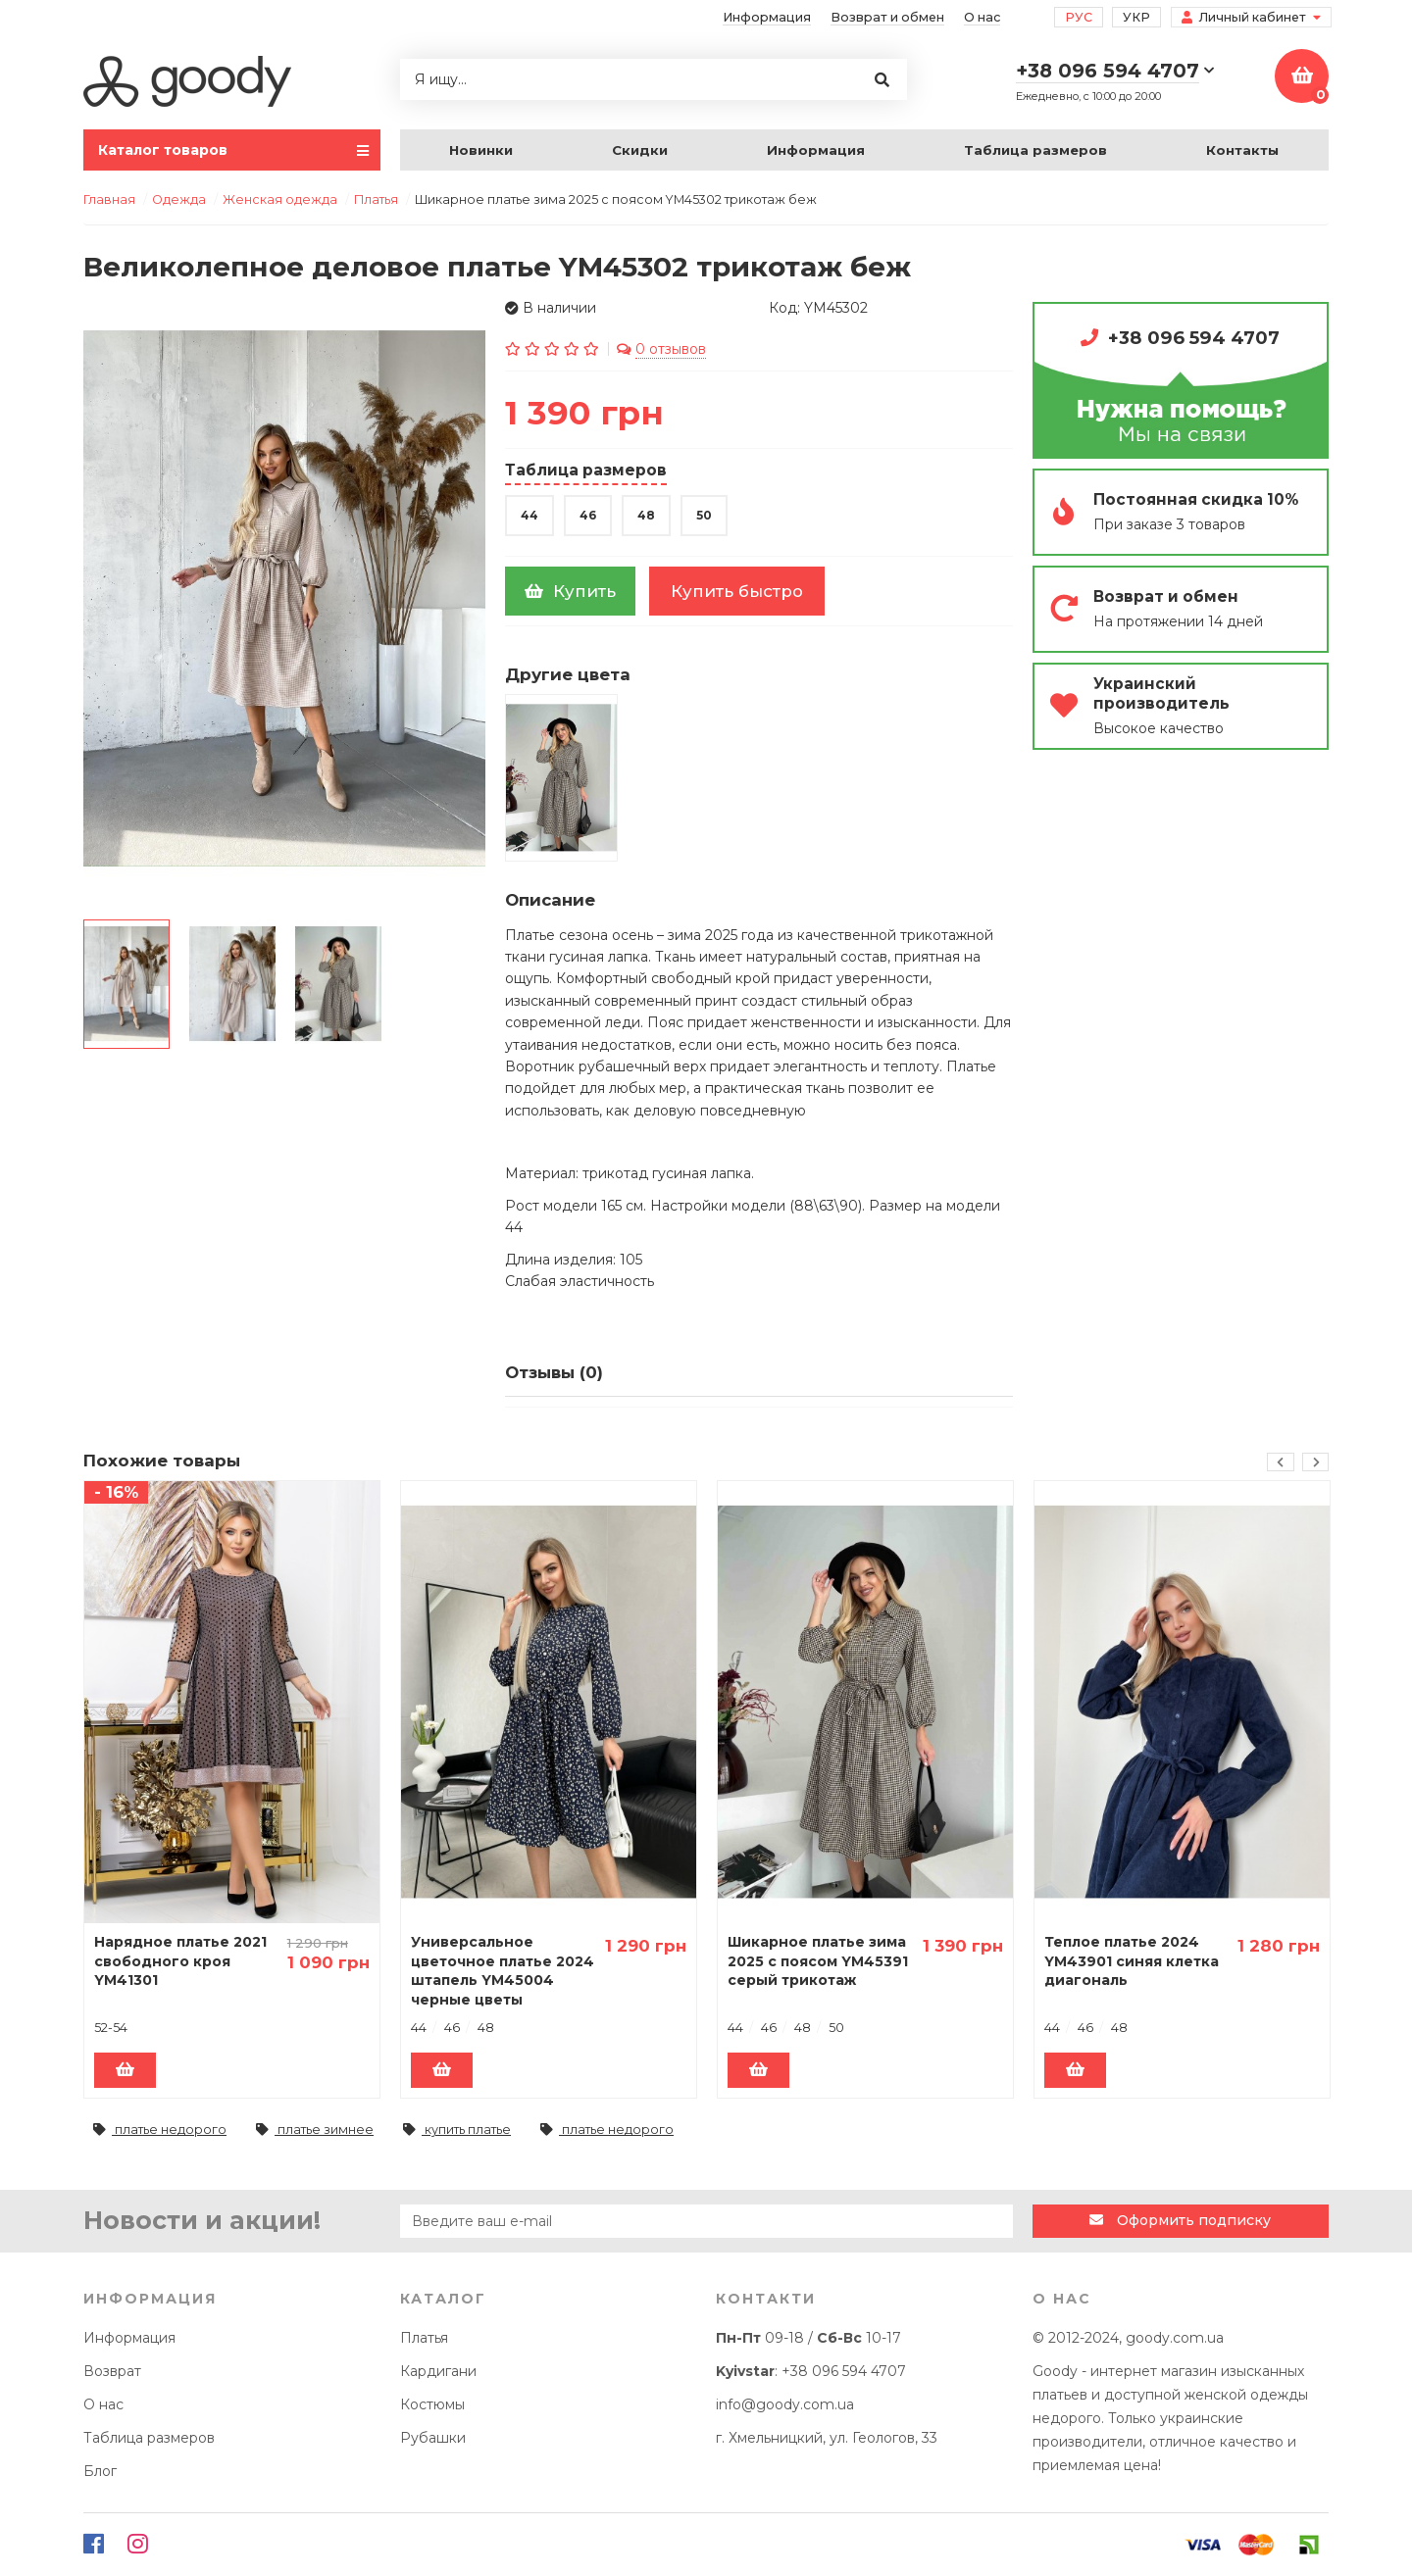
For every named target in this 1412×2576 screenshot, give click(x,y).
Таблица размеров (1035, 150)
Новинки (481, 150)
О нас (982, 17)
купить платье (457, 2129)
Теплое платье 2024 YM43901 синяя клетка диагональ (1131, 1961)
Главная (109, 199)
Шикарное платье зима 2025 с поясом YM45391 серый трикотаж (818, 1961)
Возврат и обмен (887, 17)
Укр (1136, 17)
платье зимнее (315, 2129)
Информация (767, 17)
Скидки (640, 150)
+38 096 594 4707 (1194, 337)
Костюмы (432, 2404)
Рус (1078, 17)
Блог (100, 2471)
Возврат (112, 2371)
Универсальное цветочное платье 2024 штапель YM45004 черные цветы (502, 1970)
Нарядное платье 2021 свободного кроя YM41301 (180, 1961)
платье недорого (160, 2129)
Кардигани (438, 2371)
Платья (424, 2338)
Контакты (1242, 150)
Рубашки (433, 2438)
